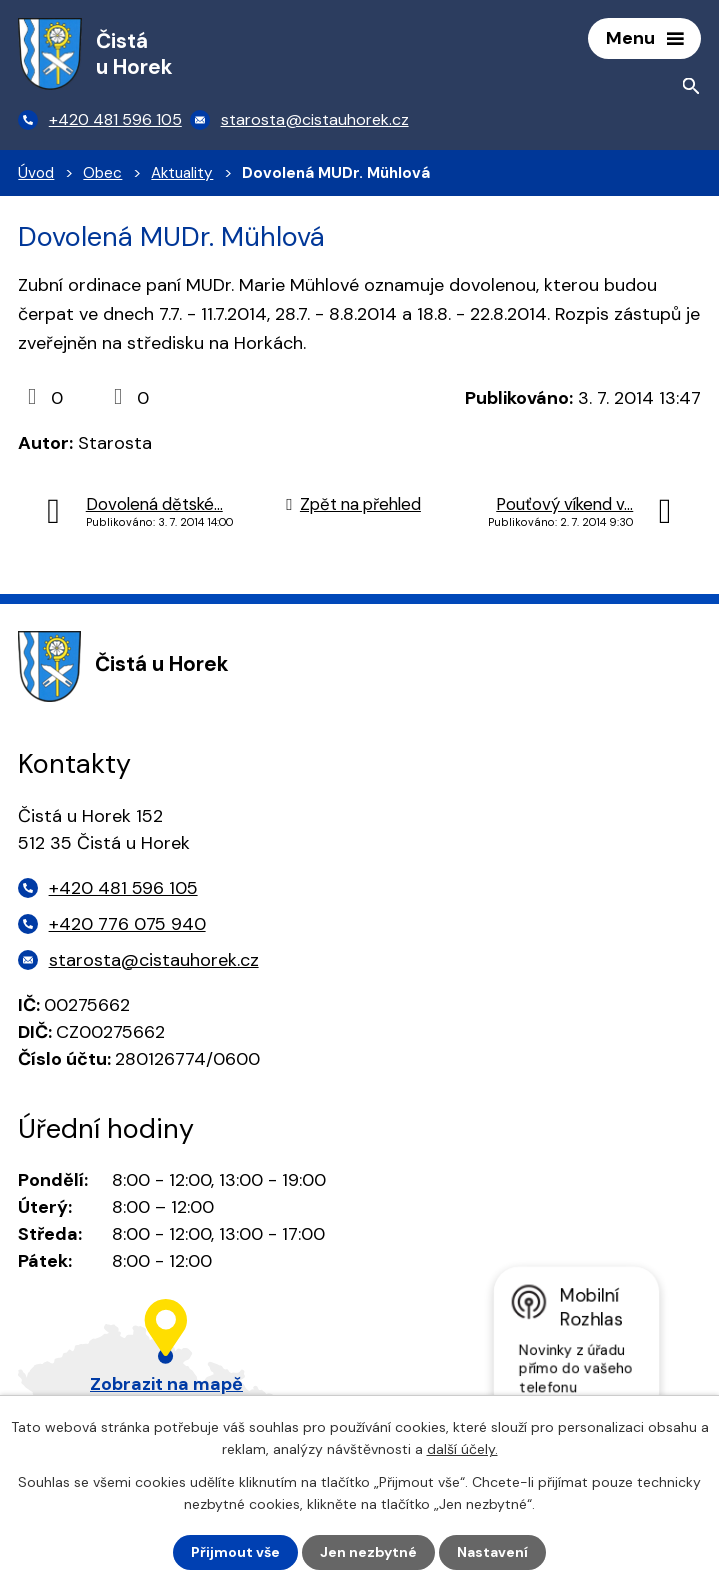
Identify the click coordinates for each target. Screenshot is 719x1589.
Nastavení (492, 1552)
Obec (102, 173)
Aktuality (182, 173)
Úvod (36, 173)
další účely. (462, 1449)
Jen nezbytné (368, 1552)
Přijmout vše (235, 1552)
